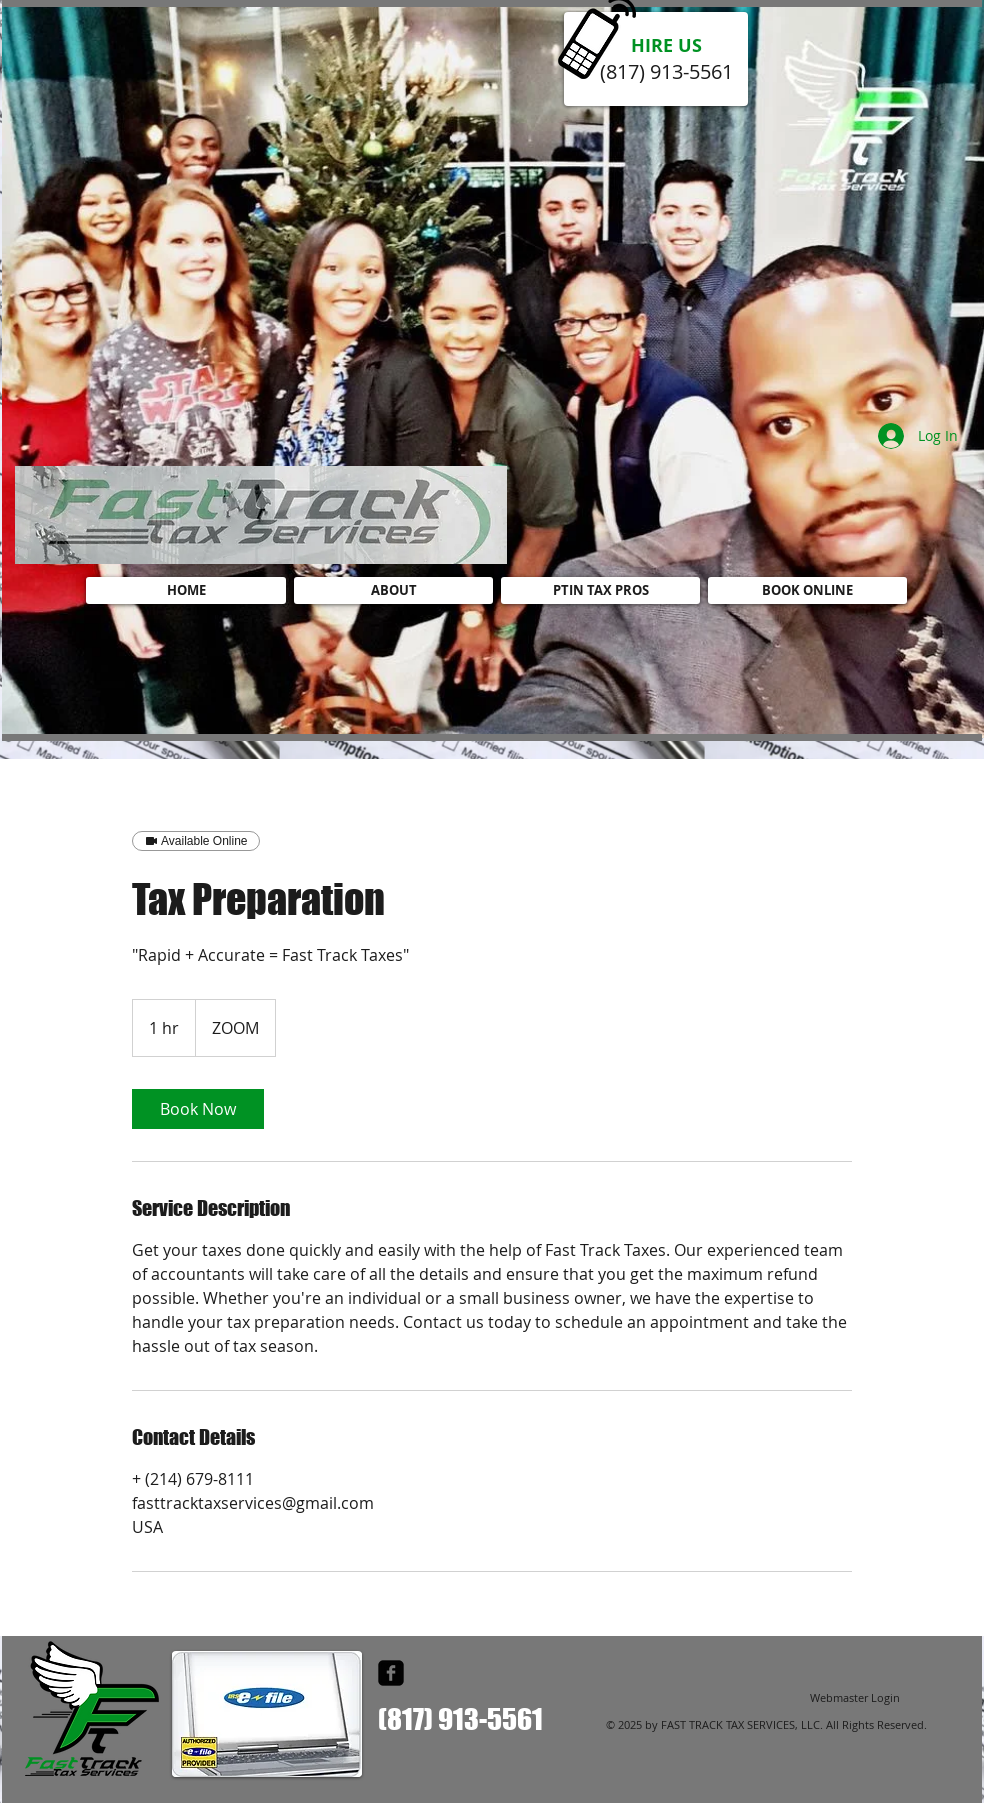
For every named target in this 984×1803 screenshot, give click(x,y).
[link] (198, 1109)
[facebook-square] (391, 1673)
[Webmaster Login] (855, 1698)
